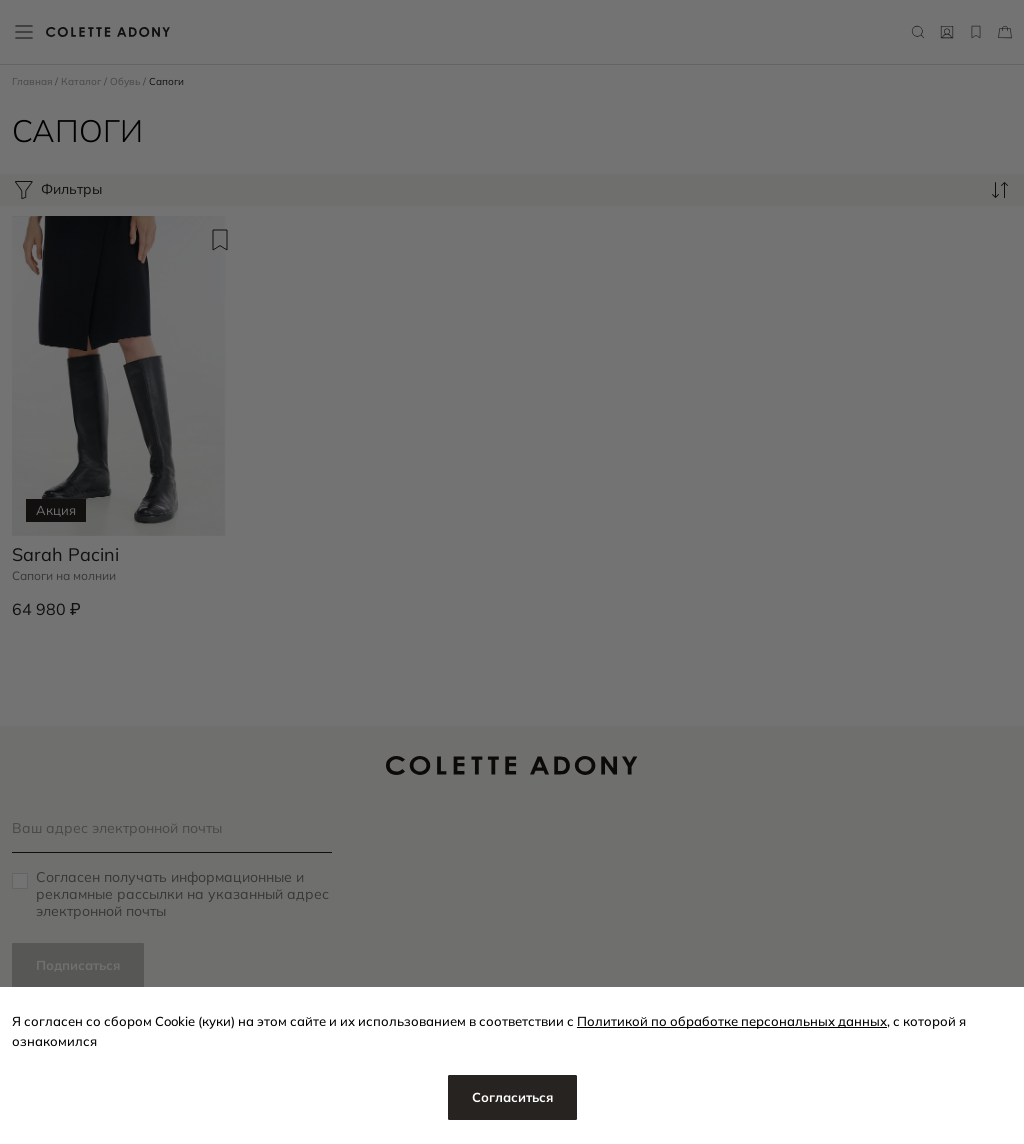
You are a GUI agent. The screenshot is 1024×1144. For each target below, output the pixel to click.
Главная (33, 81)
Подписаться (78, 965)
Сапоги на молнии (64, 576)
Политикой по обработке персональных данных (732, 1021)
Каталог (82, 81)
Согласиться (512, 1097)
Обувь (126, 81)
